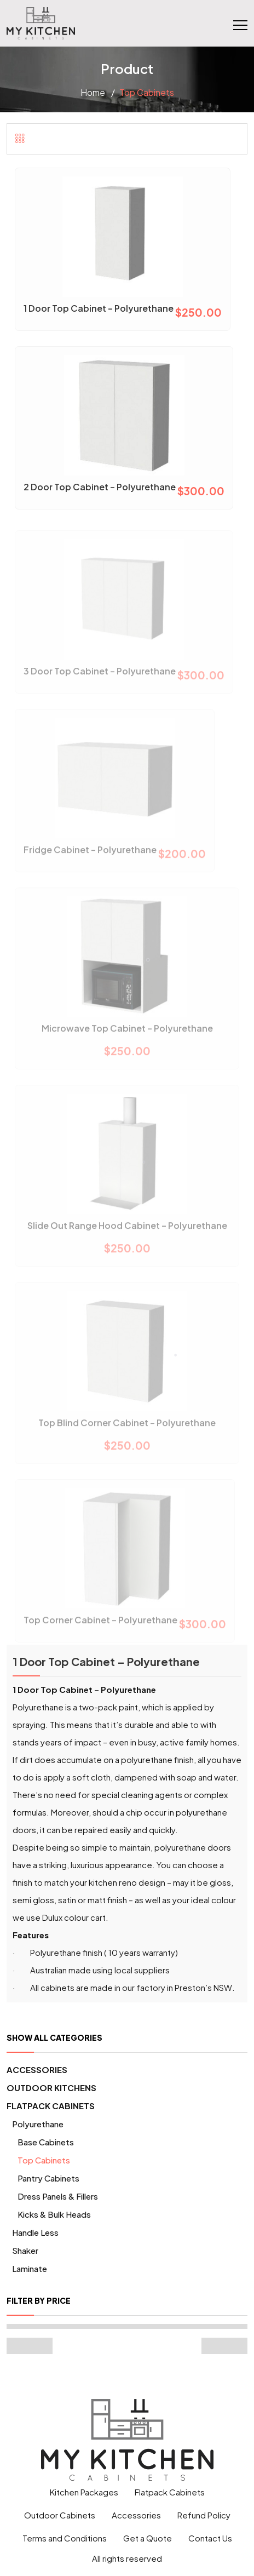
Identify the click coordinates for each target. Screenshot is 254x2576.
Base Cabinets (46, 2142)
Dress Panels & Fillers (58, 2196)
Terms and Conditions (64, 2538)
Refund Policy (203, 2515)
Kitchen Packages (84, 2492)
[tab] (20, 138)
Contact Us (210, 2538)
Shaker (25, 2250)
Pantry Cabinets (48, 2178)
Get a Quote (147, 2538)
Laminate (29, 2268)
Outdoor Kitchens (51, 2087)
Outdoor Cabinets (59, 2515)
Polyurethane (38, 2124)
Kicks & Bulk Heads (54, 2214)
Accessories (37, 2069)
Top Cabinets (44, 2160)
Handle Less (35, 2232)
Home (92, 92)
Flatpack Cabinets (51, 2105)
